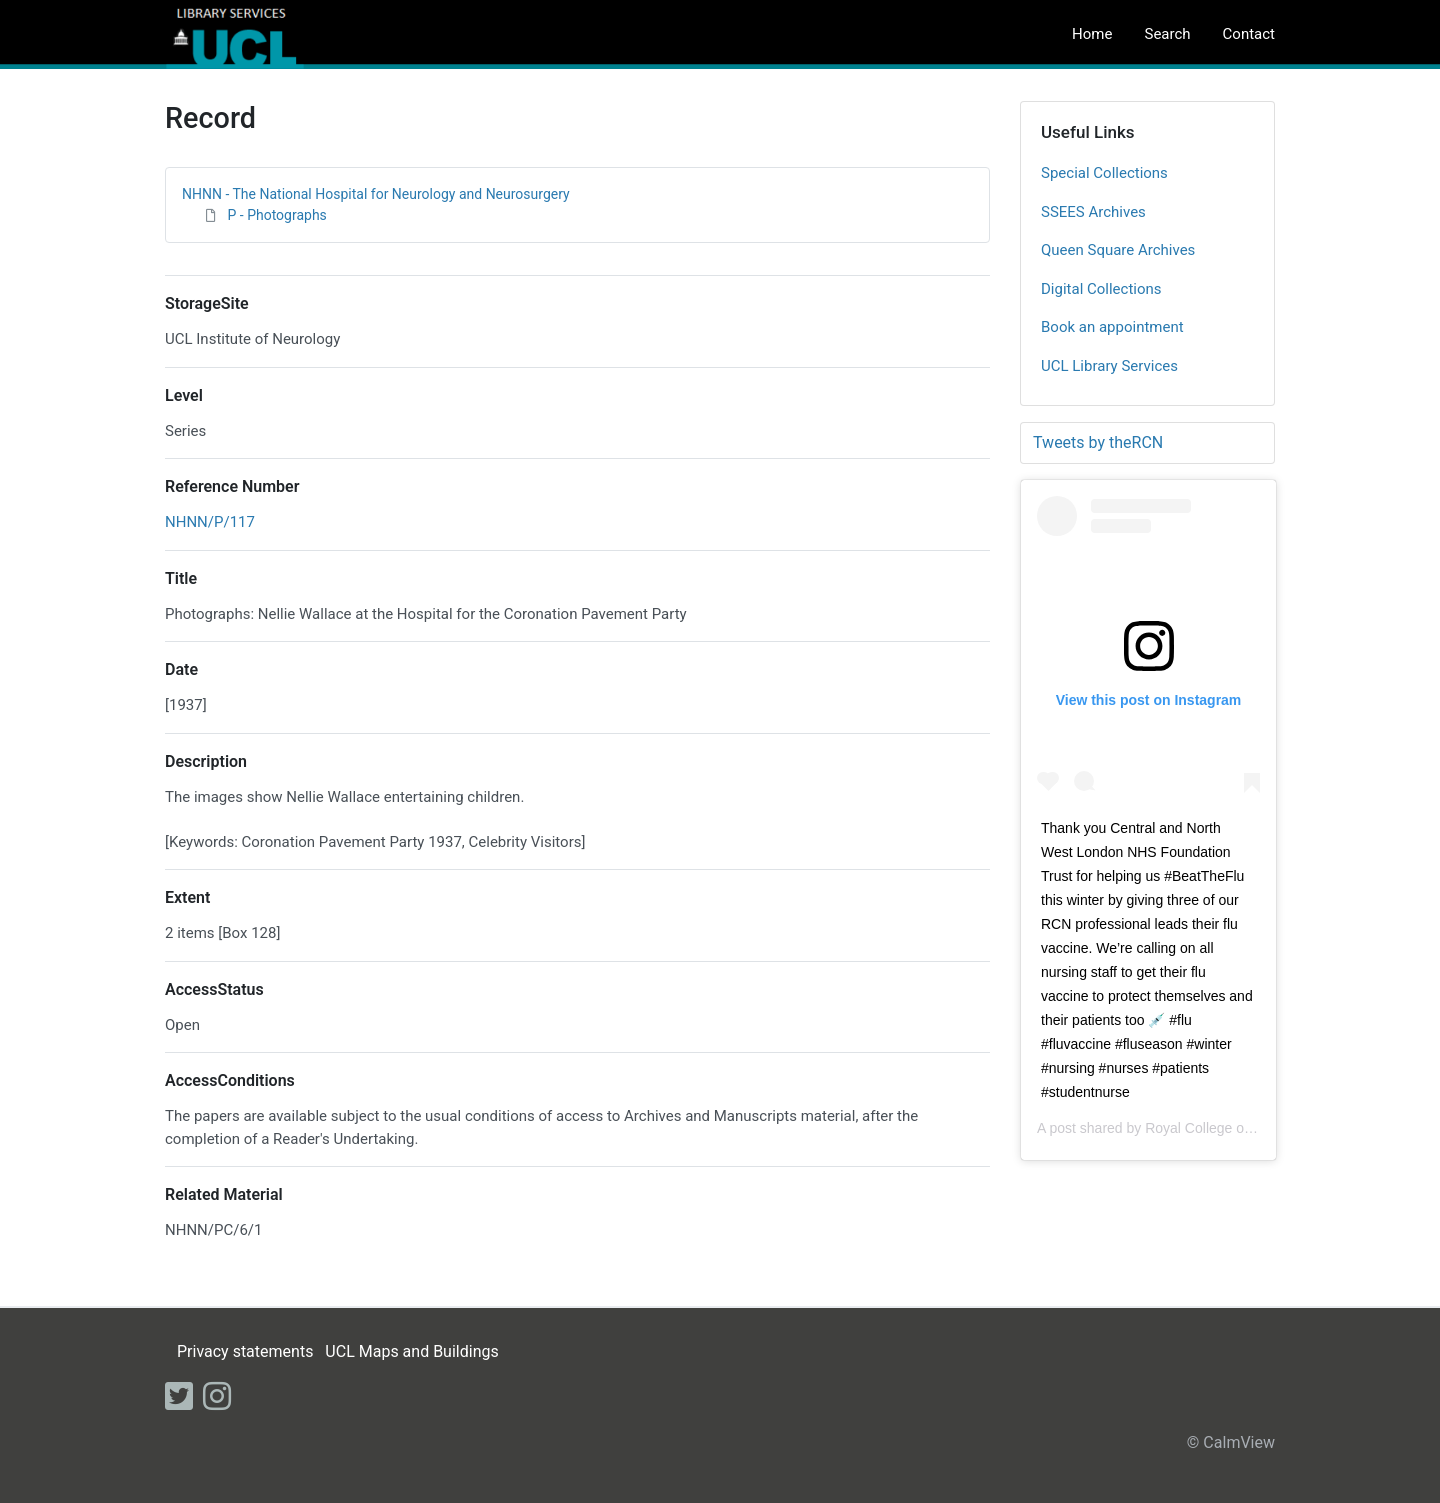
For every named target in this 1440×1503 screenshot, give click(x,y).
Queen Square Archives (1118, 250)
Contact (1249, 34)
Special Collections (1104, 173)
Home (1092, 34)
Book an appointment (1112, 327)
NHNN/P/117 (210, 522)
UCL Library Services (1109, 366)
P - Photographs (276, 215)
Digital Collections (1101, 289)
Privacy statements (245, 1351)
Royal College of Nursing (1222, 1128)
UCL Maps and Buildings (411, 1351)
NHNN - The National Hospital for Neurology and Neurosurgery (376, 194)
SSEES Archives (1093, 212)
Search (1167, 34)
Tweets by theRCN (1098, 442)
